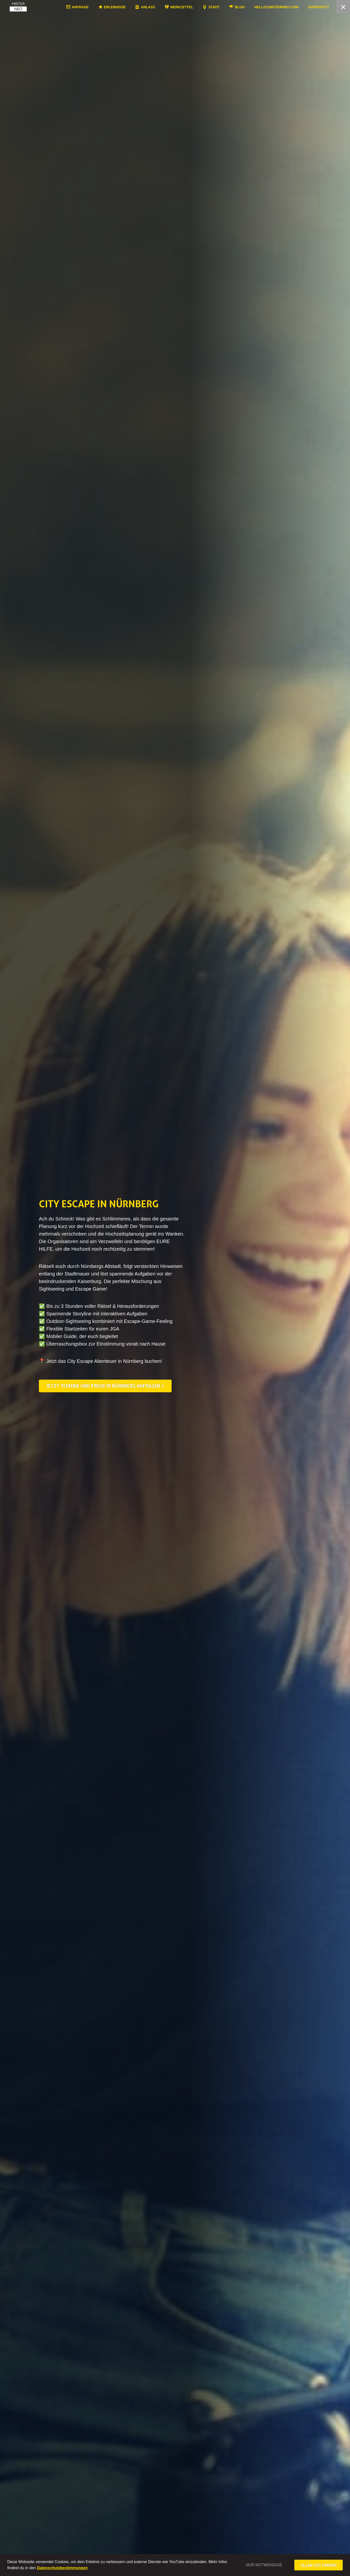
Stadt (229, 7)
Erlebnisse (129, 7)
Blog (255, 7)
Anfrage (95, 7)
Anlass (163, 7)
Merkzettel (196, 7)
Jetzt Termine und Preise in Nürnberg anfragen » (105, 1386)
